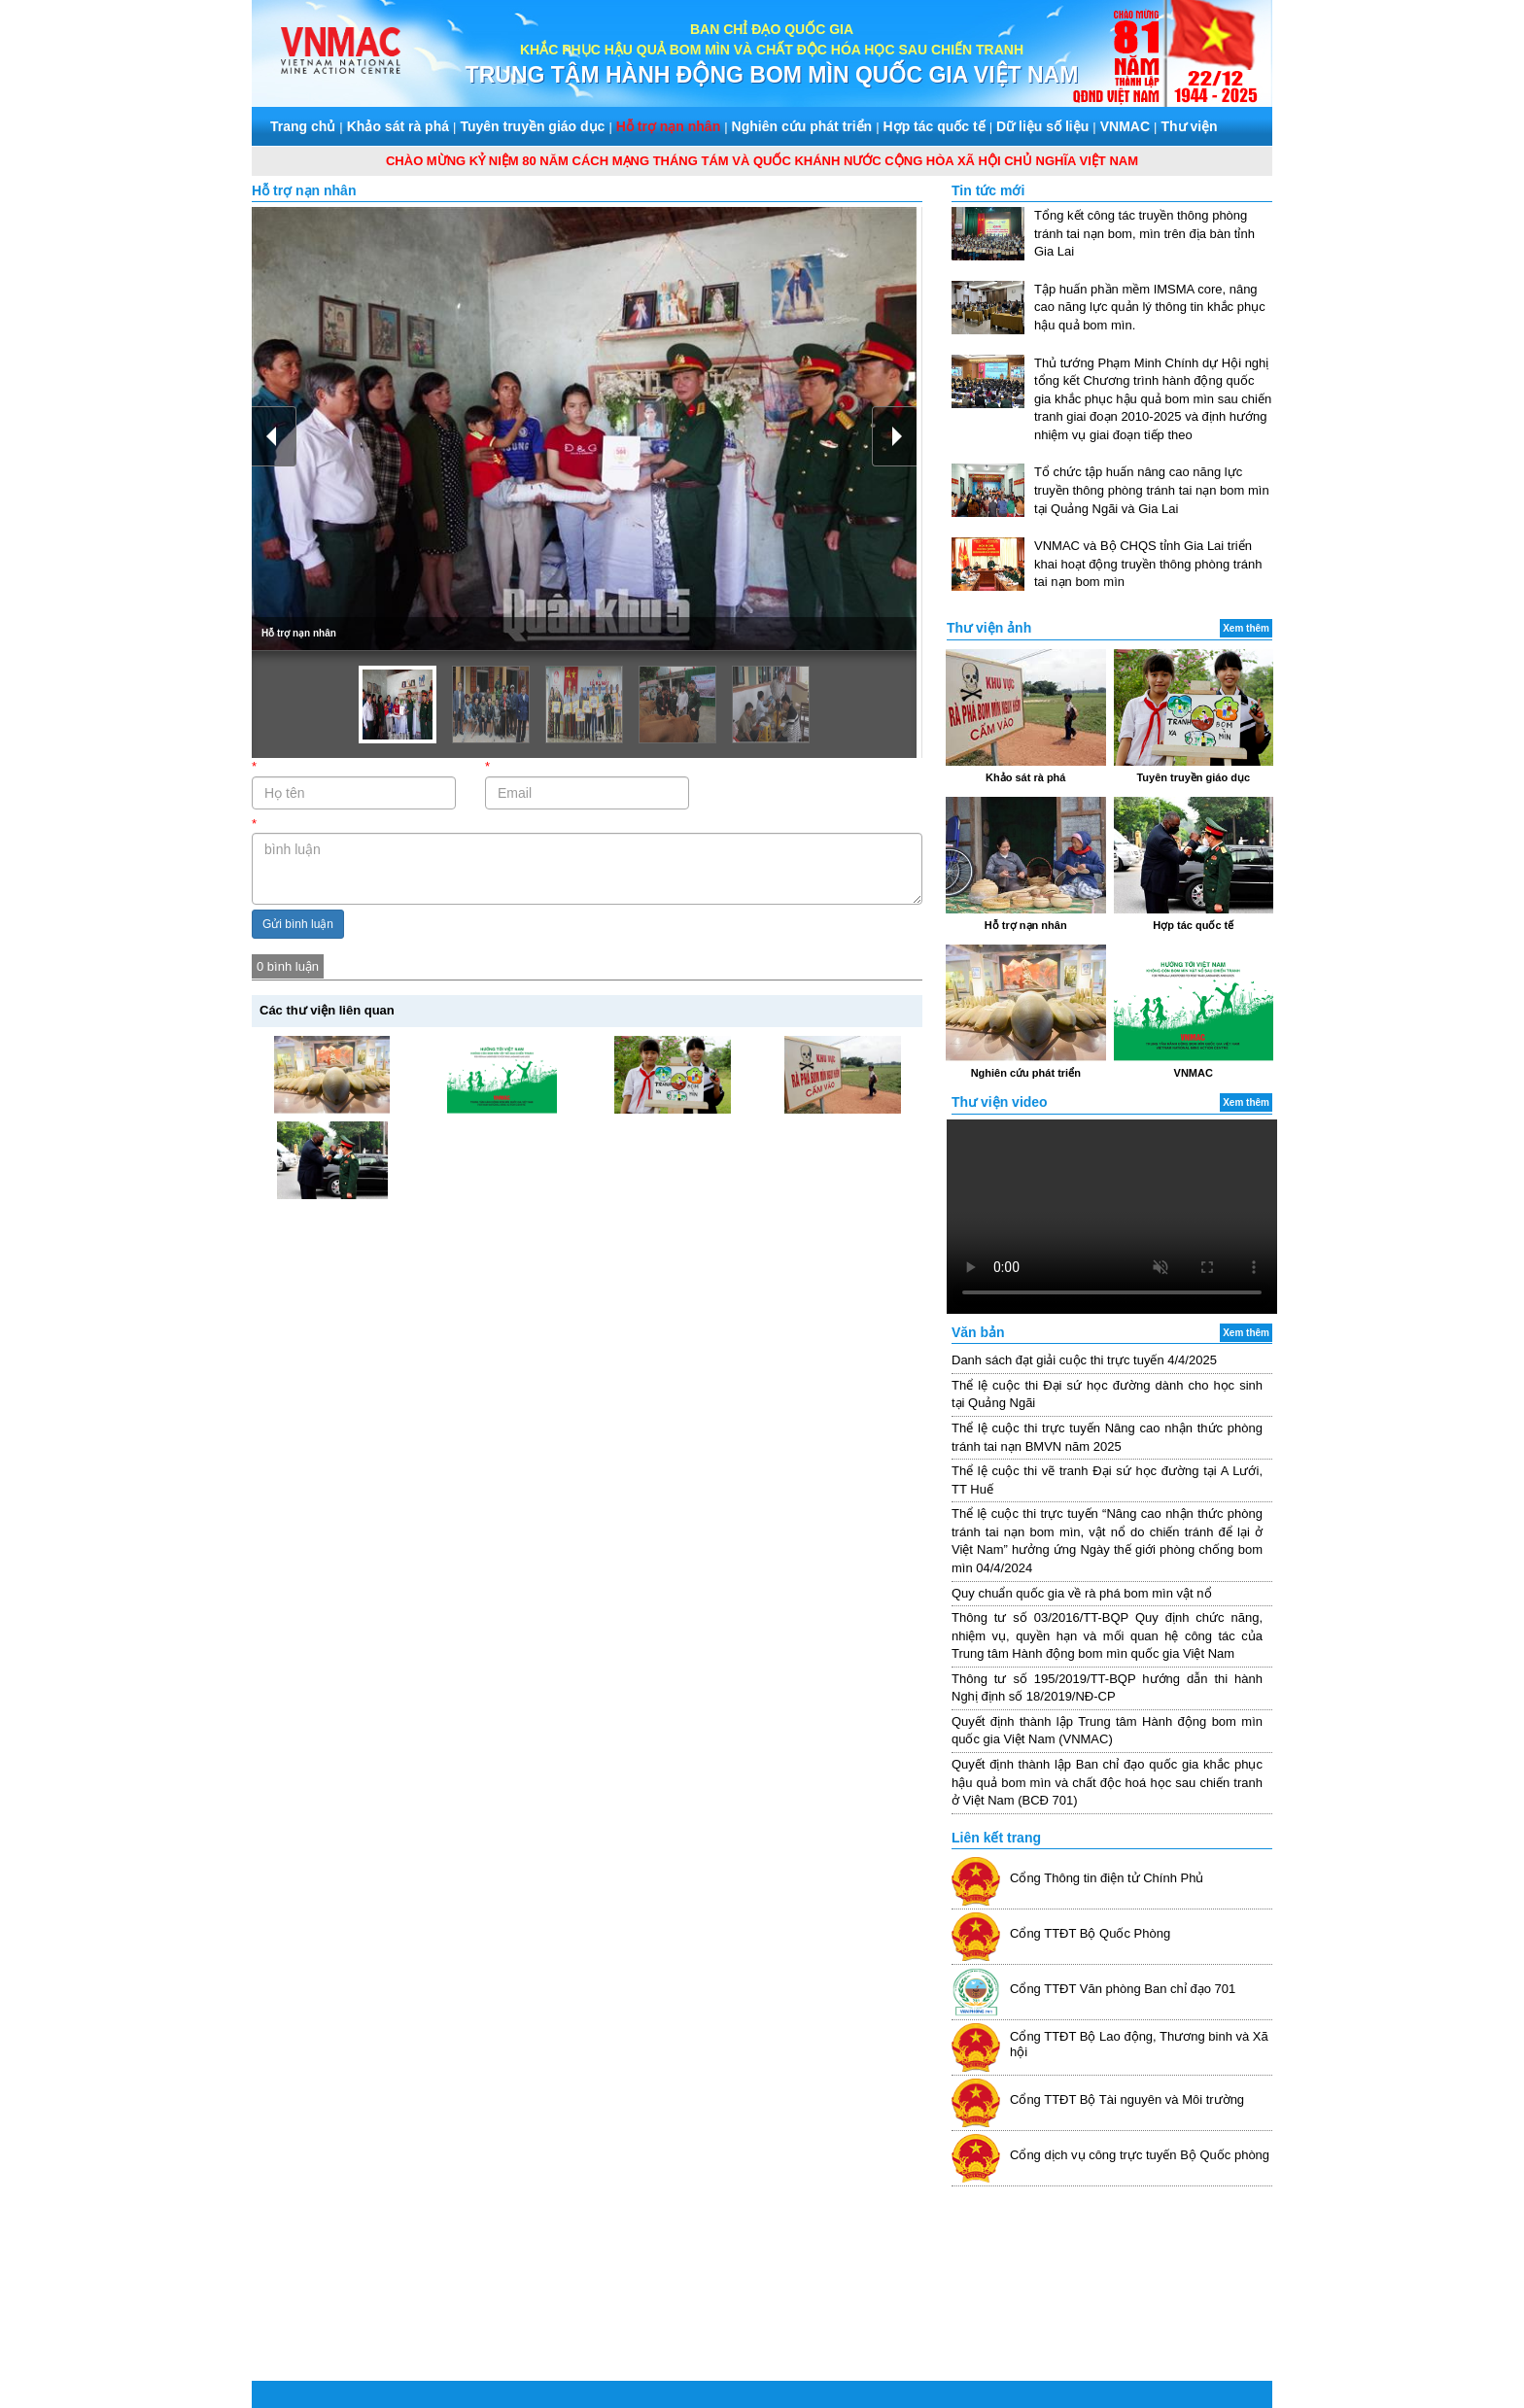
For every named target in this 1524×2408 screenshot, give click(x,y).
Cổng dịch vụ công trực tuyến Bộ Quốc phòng (1139, 2155)
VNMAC (1125, 126)
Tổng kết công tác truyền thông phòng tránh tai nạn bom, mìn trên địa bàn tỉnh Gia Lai (1144, 233)
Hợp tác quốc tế (934, 126)
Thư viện (1188, 126)
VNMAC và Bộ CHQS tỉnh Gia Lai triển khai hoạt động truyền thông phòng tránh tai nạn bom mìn (1148, 563)
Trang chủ (302, 126)
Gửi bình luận (297, 924)
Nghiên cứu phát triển (802, 126)
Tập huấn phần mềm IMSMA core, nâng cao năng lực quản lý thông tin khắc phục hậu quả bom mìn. (1149, 307)
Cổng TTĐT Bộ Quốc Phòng (1090, 1933)
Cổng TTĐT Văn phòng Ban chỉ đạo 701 (1122, 1988)
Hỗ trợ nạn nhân (668, 126)
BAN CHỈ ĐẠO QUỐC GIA (771, 29)
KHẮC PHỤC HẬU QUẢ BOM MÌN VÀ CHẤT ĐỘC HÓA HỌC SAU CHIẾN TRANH (771, 49)
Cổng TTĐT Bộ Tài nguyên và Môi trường (1127, 2099)
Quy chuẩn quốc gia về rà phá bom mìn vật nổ (1082, 1593)
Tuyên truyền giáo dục (532, 126)
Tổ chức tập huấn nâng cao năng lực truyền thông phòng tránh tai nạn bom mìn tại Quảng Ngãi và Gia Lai (1151, 489)
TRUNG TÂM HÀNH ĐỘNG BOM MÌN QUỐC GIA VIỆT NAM (772, 74)
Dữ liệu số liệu (1042, 126)
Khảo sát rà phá (398, 126)
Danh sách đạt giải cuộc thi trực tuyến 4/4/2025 (1084, 1360)
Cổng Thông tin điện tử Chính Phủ (1106, 1878)
